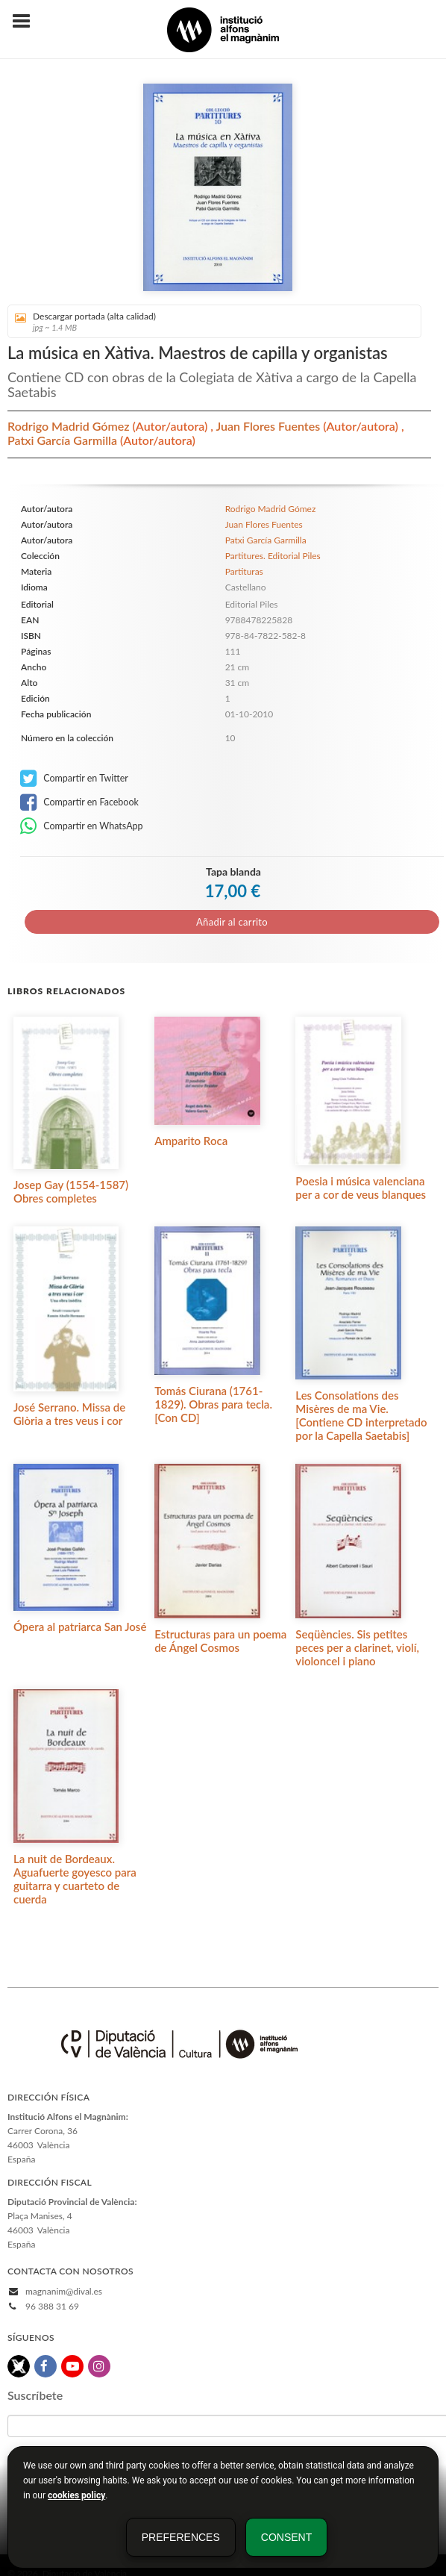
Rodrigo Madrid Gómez (70, 426)
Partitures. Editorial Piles (273, 556)
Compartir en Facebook (79, 802)
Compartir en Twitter (74, 778)
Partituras (244, 571)
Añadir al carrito (232, 922)
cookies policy (76, 2495)
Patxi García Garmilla (63, 440)
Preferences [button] (181, 2537)
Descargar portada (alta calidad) (209, 321)
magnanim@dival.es (63, 2291)
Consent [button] (286, 2537)
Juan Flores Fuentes (269, 426)
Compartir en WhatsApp (81, 826)
